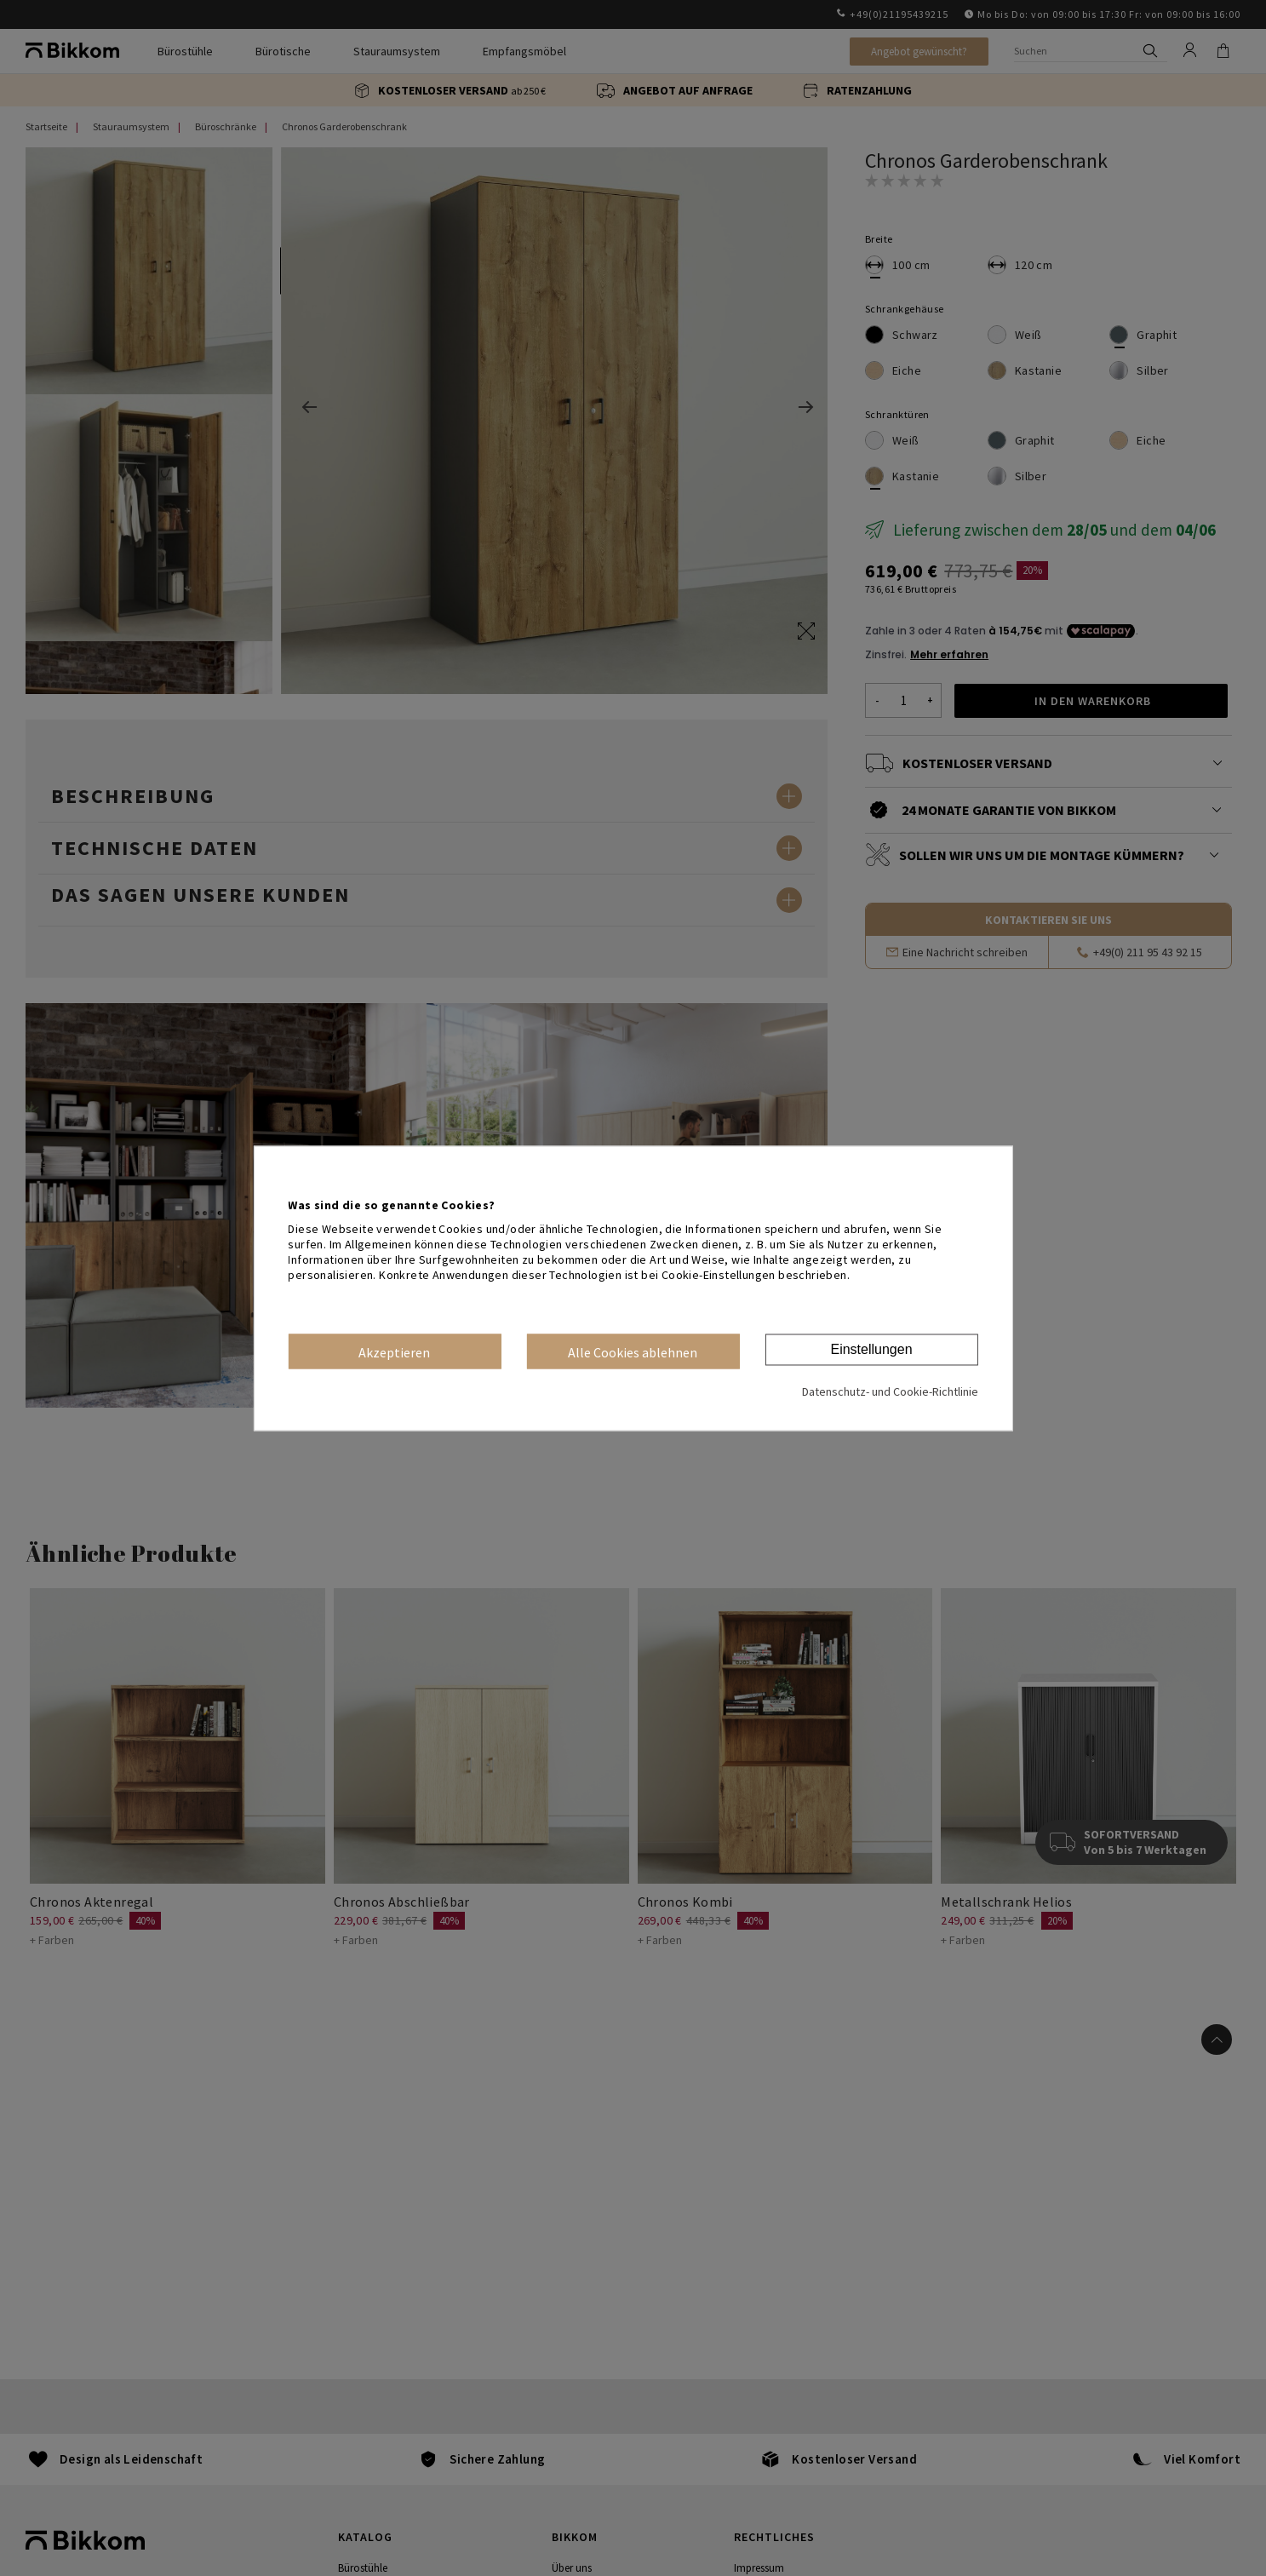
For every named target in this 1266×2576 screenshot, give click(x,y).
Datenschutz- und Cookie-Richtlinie (890, 1391)
